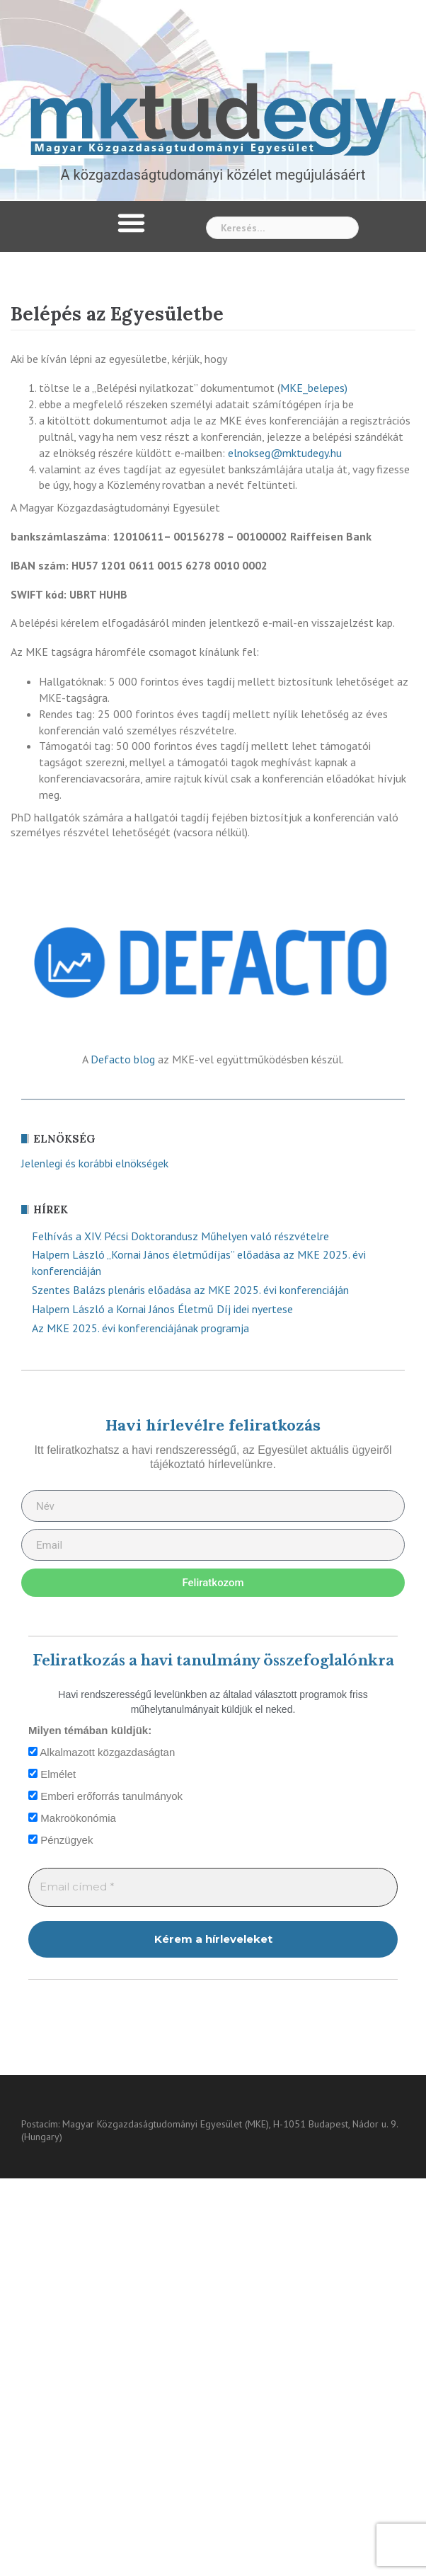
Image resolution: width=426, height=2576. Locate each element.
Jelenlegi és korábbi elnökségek (94, 1163)
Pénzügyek (60, 1840)
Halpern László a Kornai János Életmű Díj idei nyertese (162, 1309)
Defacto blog (123, 1059)
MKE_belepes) (313, 388)
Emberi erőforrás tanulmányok (105, 1796)
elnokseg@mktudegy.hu (285, 453)
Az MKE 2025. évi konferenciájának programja (140, 1328)
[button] (132, 223)
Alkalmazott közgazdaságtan (101, 1752)
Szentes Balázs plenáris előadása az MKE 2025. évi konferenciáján (190, 1290)
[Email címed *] (213, 1887)
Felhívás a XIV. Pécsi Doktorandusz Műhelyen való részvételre (180, 1236)
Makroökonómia (72, 1818)
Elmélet (52, 1774)
